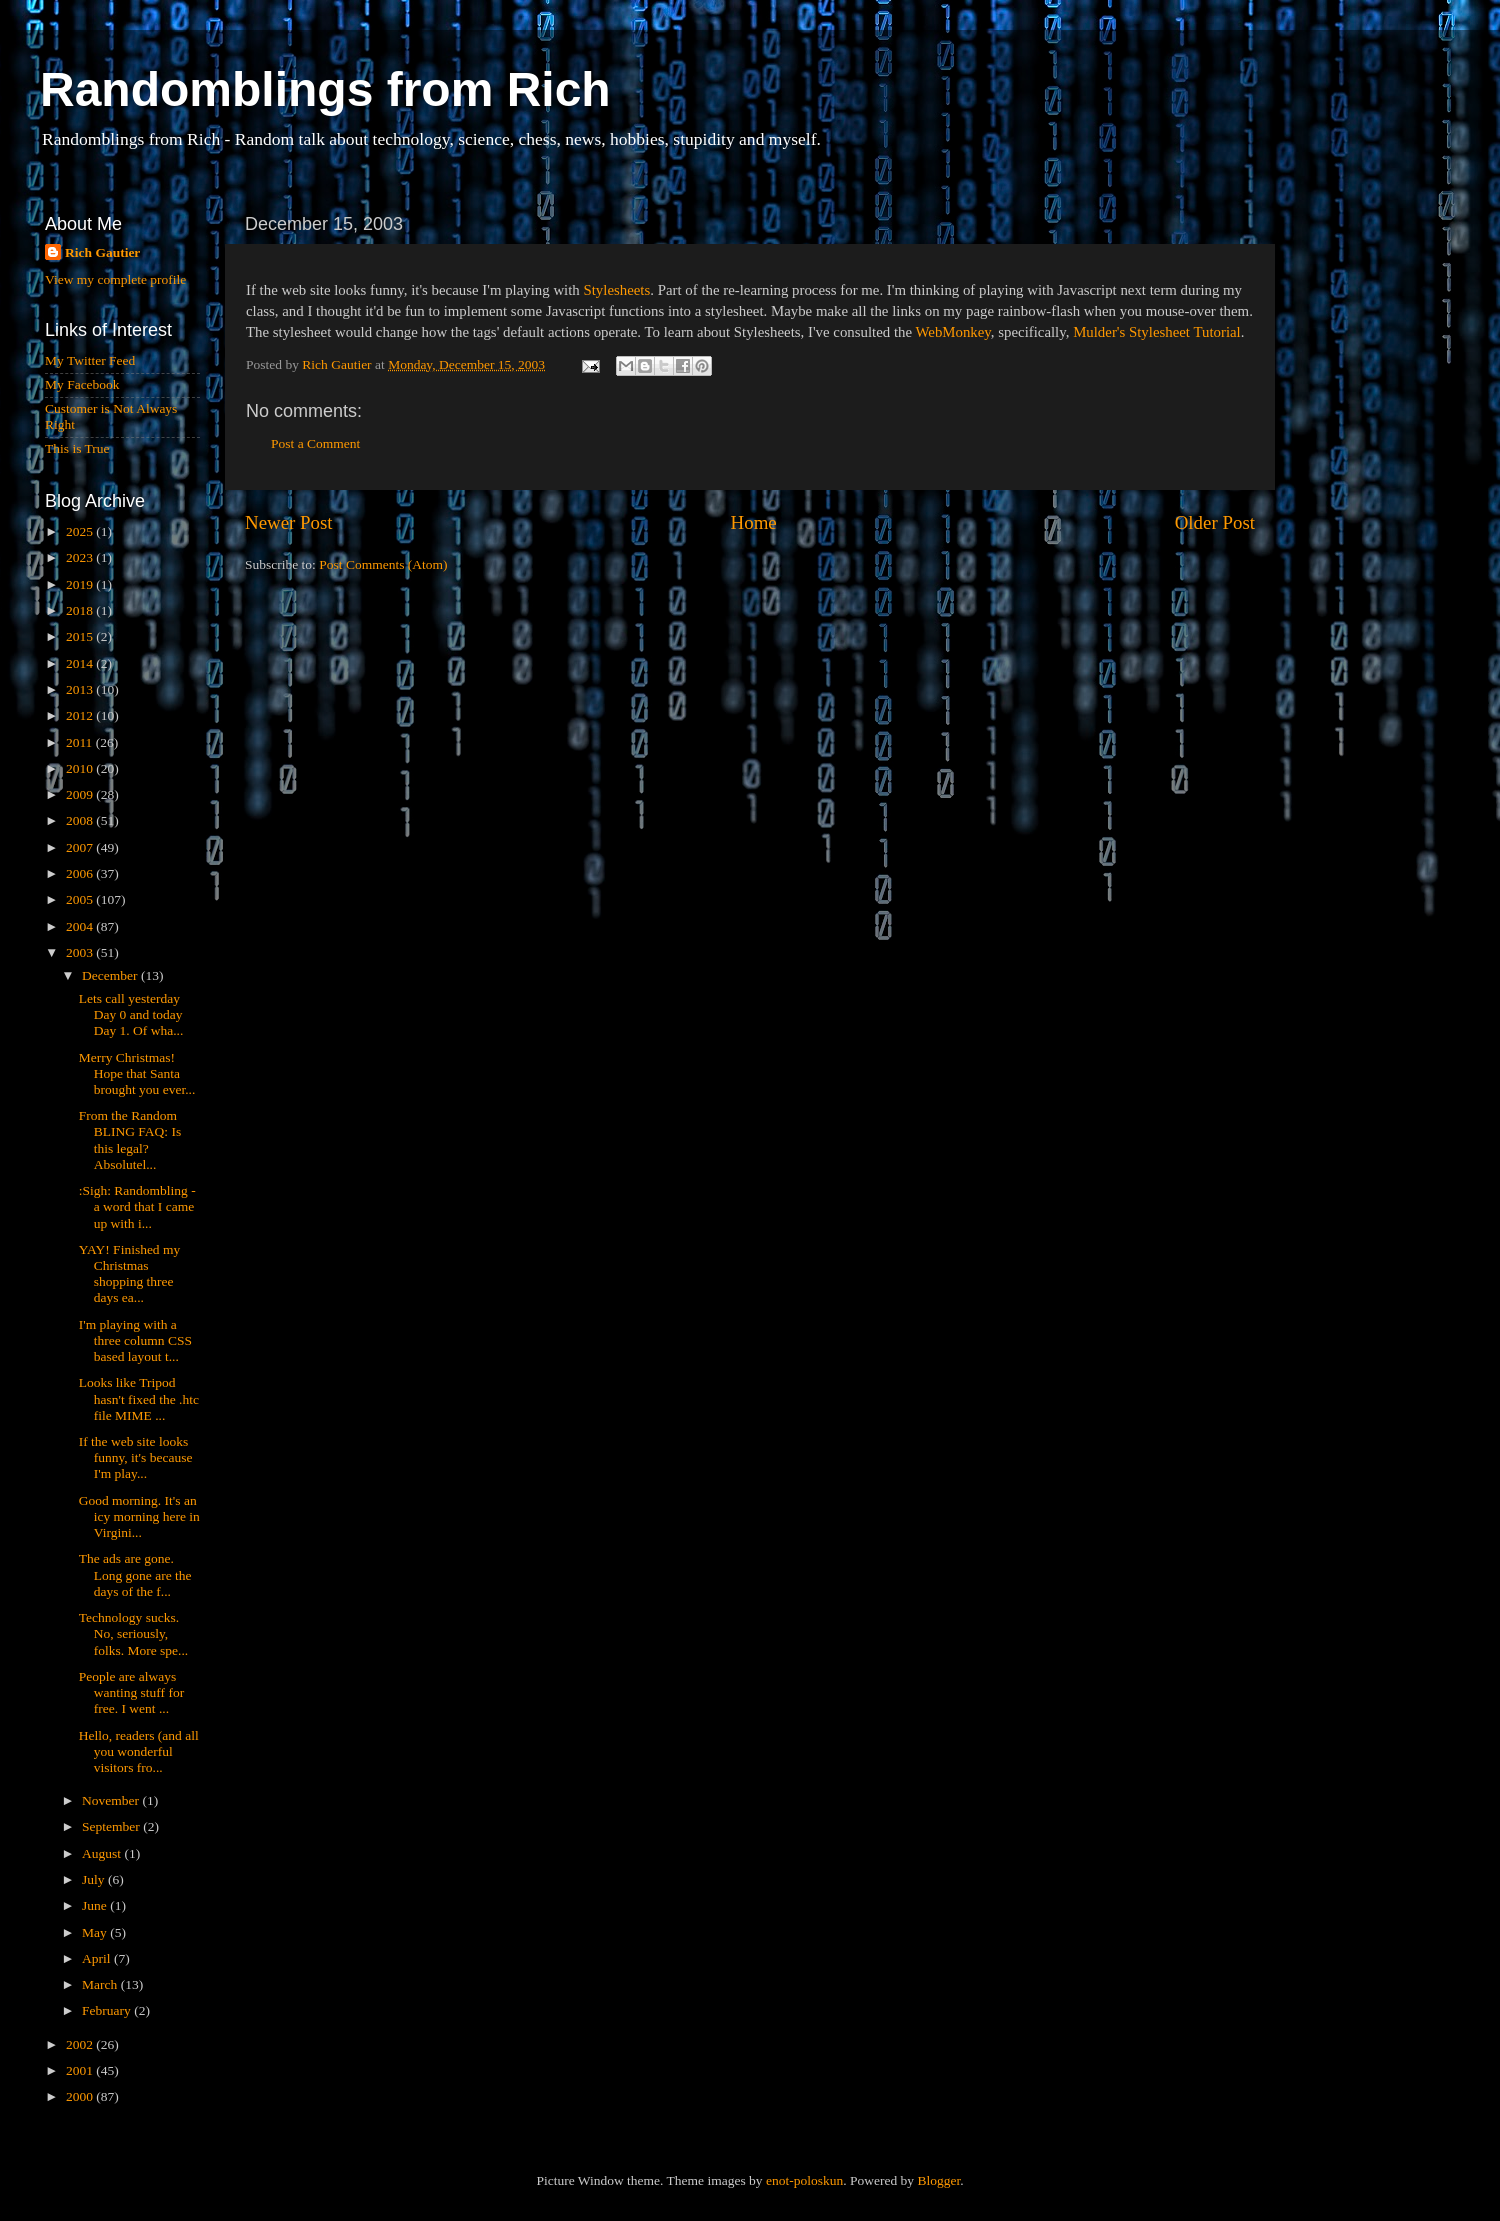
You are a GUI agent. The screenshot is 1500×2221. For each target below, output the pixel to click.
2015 (81, 636)
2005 (81, 899)
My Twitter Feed (90, 360)
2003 (81, 952)
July (95, 1879)
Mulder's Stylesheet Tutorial (1157, 332)
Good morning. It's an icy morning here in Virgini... (139, 1516)
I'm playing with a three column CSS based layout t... (135, 1340)
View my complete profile (115, 279)
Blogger (938, 2180)
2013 (81, 689)
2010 (81, 768)
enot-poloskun (804, 2180)
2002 (81, 2044)
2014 (81, 663)
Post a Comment (315, 443)
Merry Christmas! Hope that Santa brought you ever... (137, 1073)
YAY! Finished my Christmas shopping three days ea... (130, 1274)
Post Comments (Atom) (383, 564)
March (101, 1984)
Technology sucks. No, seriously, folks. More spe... (134, 1633)
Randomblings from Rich (325, 89)
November (112, 1800)
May (96, 1932)
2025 (81, 531)
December (111, 975)
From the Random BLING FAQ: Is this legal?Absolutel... (130, 1140)
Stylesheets (616, 290)
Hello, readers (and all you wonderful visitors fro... (139, 1751)
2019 (81, 584)
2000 (81, 2096)
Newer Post (289, 522)
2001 (81, 2070)
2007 (81, 847)
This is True (77, 448)
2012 (81, 715)
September (112, 1826)
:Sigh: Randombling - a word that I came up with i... (137, 1206)
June (96, 1905)
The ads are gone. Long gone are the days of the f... (135, 1574)
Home (754, 522)
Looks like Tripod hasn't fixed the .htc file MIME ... (139, 1398)
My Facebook (82, 384)
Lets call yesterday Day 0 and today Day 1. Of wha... (131, 1014)
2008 (81, 820)
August (103, 1853)
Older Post (1215, 522)
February (108, 2010)
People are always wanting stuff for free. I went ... (132, 1692)
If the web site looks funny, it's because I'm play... (136, 1457)
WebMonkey (952, 332)
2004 (81, 926)
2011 (81, 742)
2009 (81, 794)
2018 (81, 610)
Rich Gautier (102, 252)
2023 (81, 557)
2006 (81, 873)
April (98, 1958)
